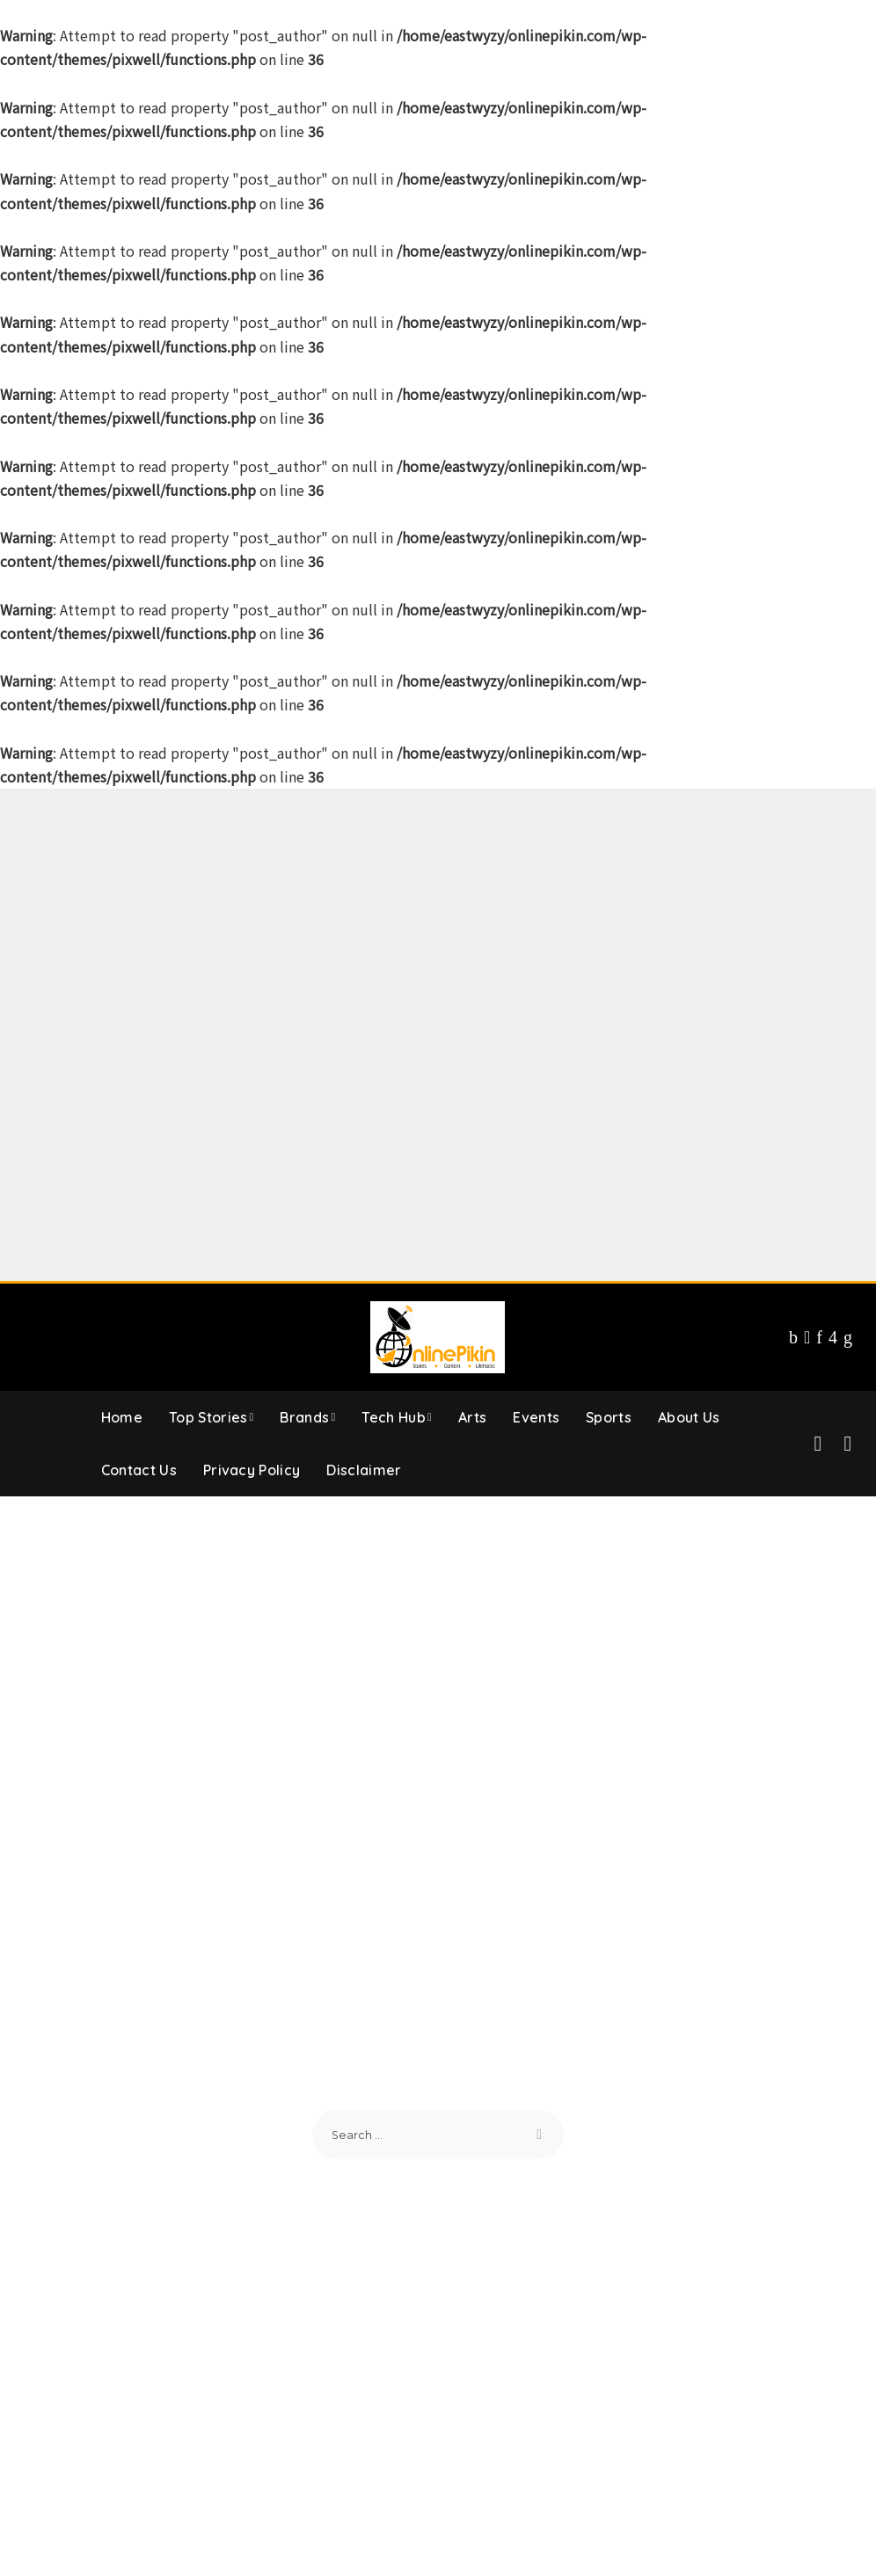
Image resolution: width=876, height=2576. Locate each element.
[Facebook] (793, 1337)
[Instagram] (833, 1337)
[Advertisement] (438, 912)
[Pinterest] (819, 1337)
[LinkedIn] (847, 1337)
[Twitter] (807, 1337)
